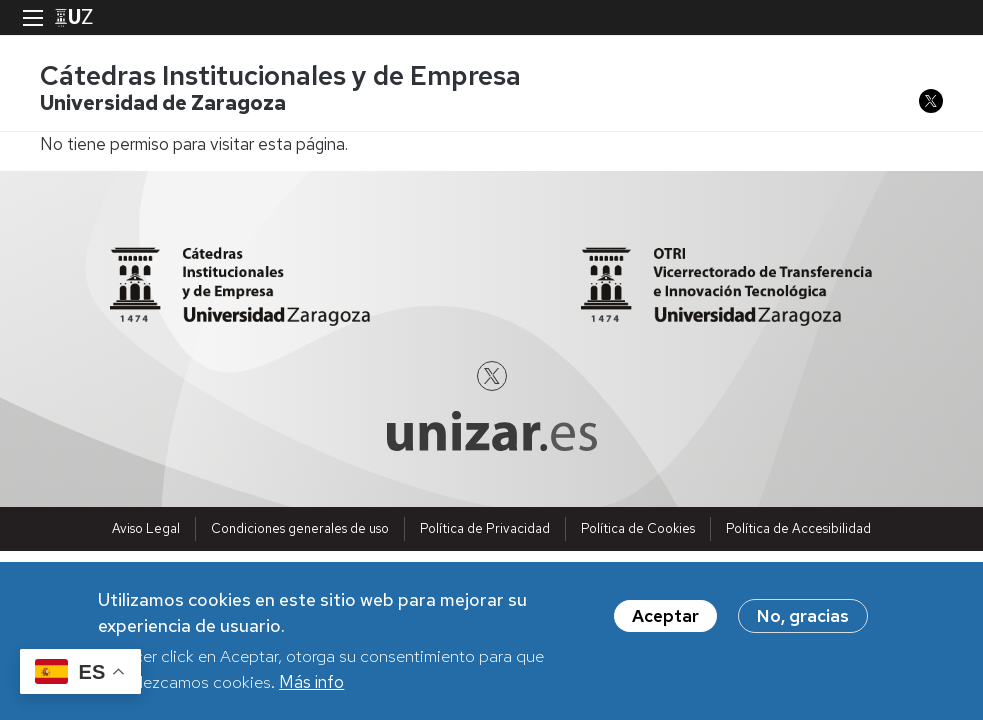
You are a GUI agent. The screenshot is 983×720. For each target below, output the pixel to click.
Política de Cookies (638, 528)
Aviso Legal (146, 528)
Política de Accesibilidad (798, 528)
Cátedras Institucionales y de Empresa (280, 75)
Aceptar (665, 623)
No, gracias (803, 623)
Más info (311, 688)
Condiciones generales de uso (300, 528)
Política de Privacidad (485, 528)
